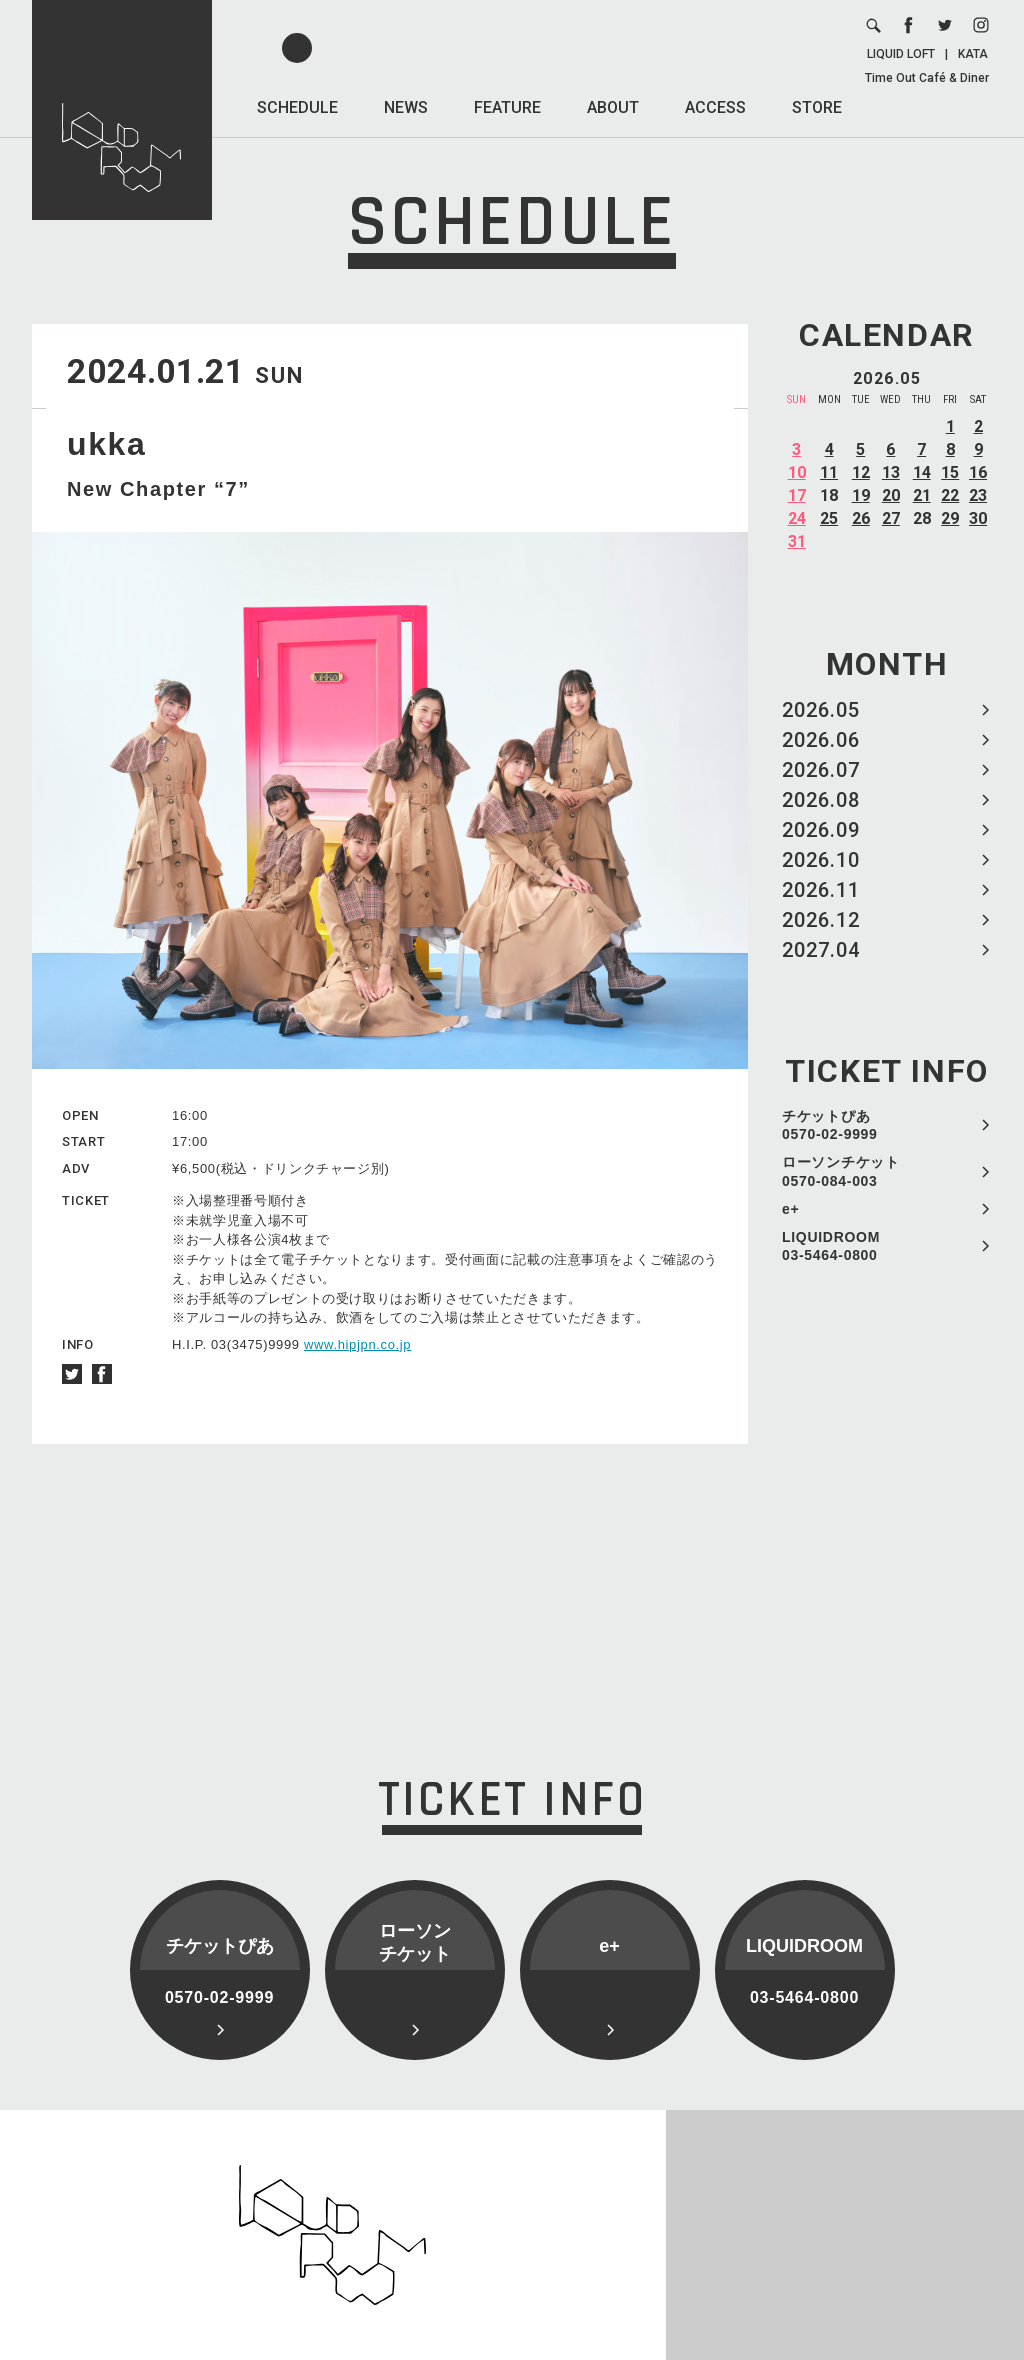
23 (978, 495)
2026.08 (821, 800)
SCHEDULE (297, 107)
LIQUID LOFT (901, 54)
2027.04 (821, 950)
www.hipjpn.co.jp (357, 1344)
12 (861, 472)
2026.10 (821, 860)
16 (978, 472)
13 (891, 472)
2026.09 (821, 830)
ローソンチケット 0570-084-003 (841, 1171)
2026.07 (821, 770)
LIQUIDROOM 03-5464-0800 (831, 1246)
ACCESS (715, 107)
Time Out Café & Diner (927, 78)
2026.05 (821, 710)
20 (891, 495)
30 (978, 518)
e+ (790, 1209)
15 (950, 472)
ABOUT (613, 107)
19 (861, 495)
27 (891, 518)
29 (950, 518)
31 (797, 541)
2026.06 (821, 740)
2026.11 (821, 890)
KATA (973, 54)
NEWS (406, 107)
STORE (817, 107)
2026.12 (821, 920)
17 (797, 495)
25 (829, 518)
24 (797, 518)
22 (950, 495)
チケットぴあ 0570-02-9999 (830, 1125)
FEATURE (507, 107)
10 (797, 472)
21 (922, 495)
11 (829, 472)
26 (861, 518)
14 (922, 472)
